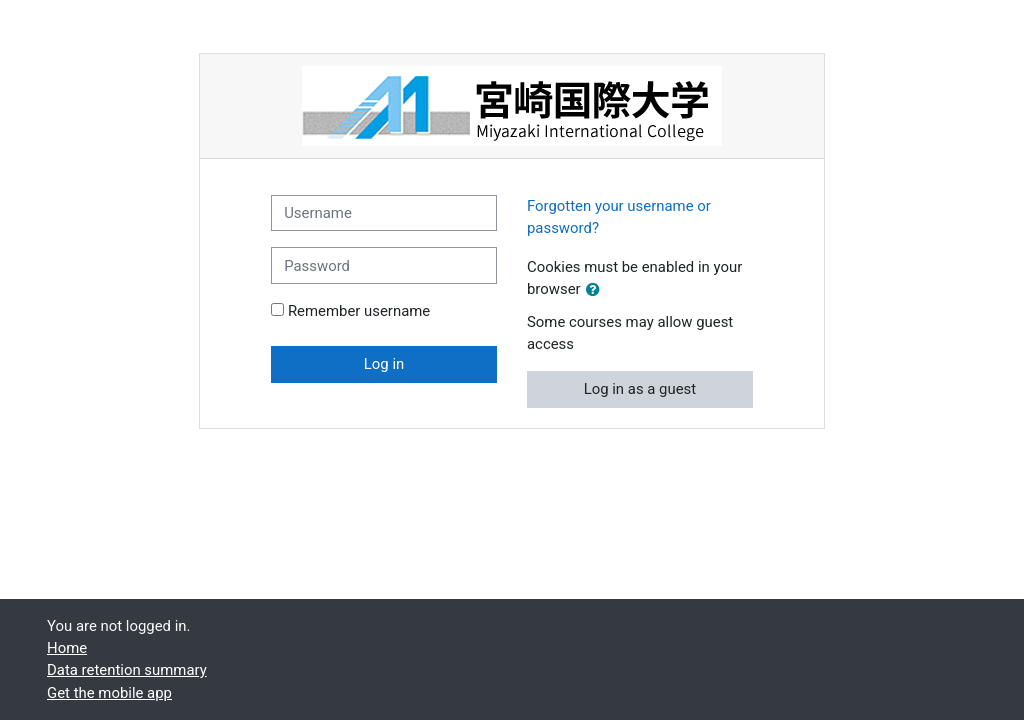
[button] (597, 290)
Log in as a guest (640, 389)
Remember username (359, 311)
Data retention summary (127, 670)
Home (67, 648)
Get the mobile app (109, 693)
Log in (384, 364)
